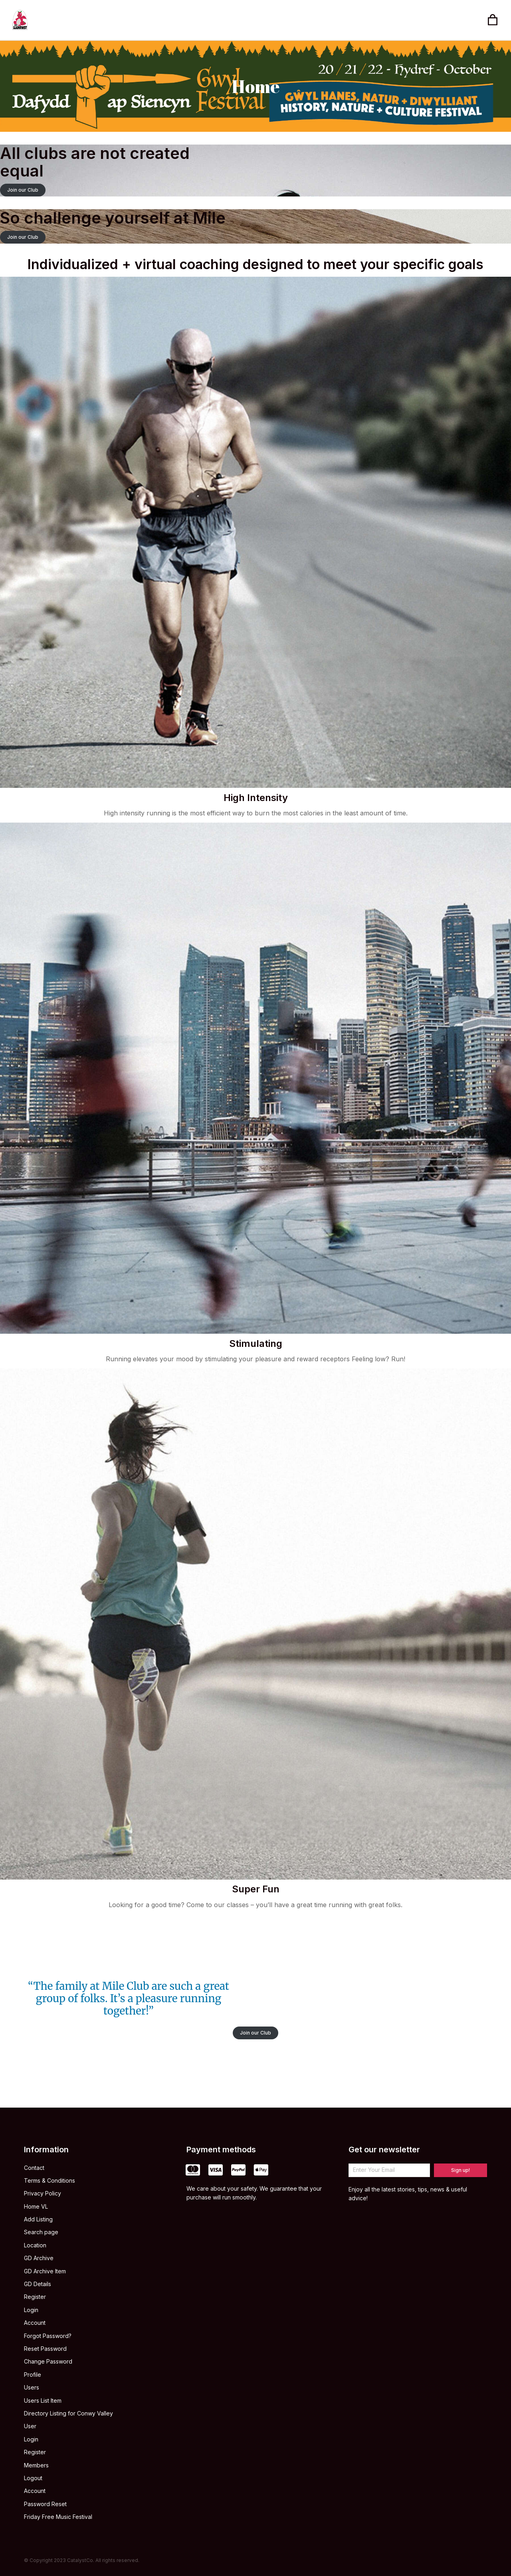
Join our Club (22, 190)
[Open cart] (492, 20)
